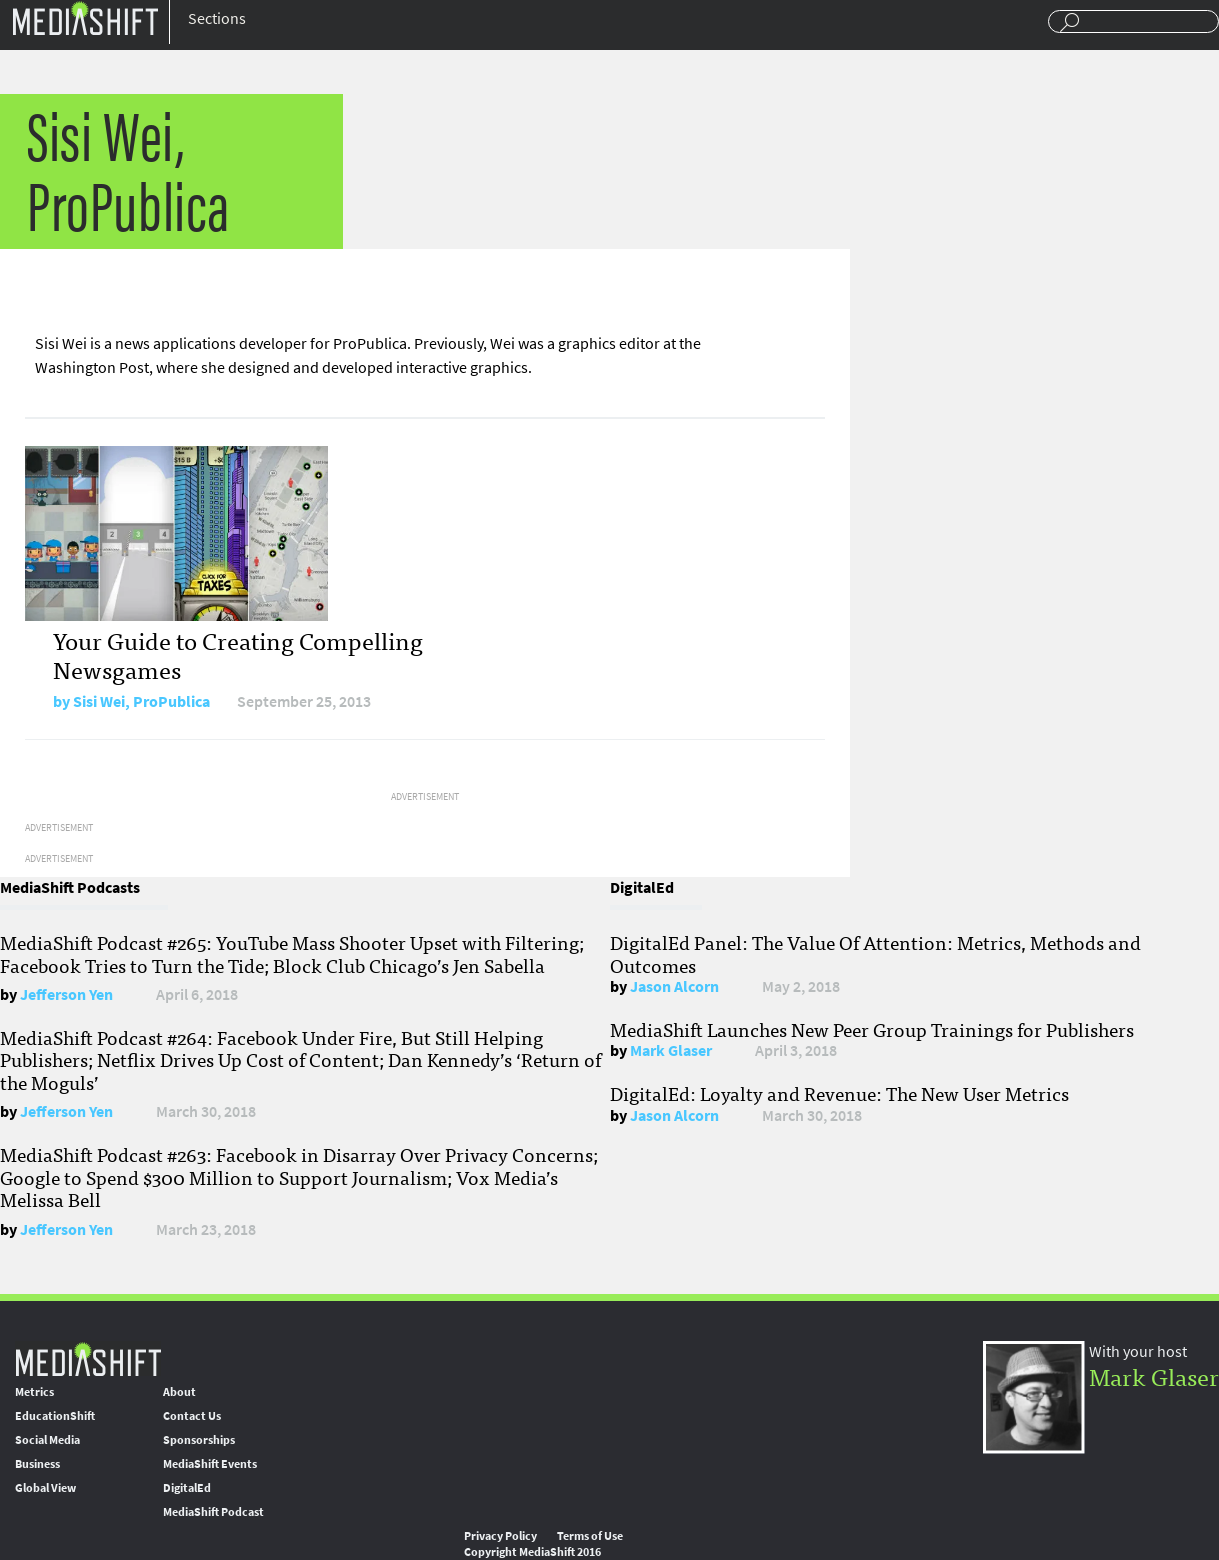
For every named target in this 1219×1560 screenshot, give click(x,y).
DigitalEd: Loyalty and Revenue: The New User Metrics (839, 1093)
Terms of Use (590, 1536)
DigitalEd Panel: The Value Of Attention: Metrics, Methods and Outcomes (875, 953)
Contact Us (192, 1416)
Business (37, 1464)
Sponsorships (199, 1440)
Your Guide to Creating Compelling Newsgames (238, 654)
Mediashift (85, 17)
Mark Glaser (671, 1050)
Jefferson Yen (66, 994)
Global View (45, 1488)
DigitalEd (187, 1488)
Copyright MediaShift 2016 (532, 1552)
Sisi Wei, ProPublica (141, 701)
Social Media (47, 1440)
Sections (217, 18)
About (179, 1392)
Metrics (34, 1392)
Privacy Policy (500, 1536)
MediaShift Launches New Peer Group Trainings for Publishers (872, 1029)
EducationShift (55, 1416)
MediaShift (88, 1358)
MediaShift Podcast (213, 1512)
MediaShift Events (210, 1464)
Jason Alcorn (674, 986)
